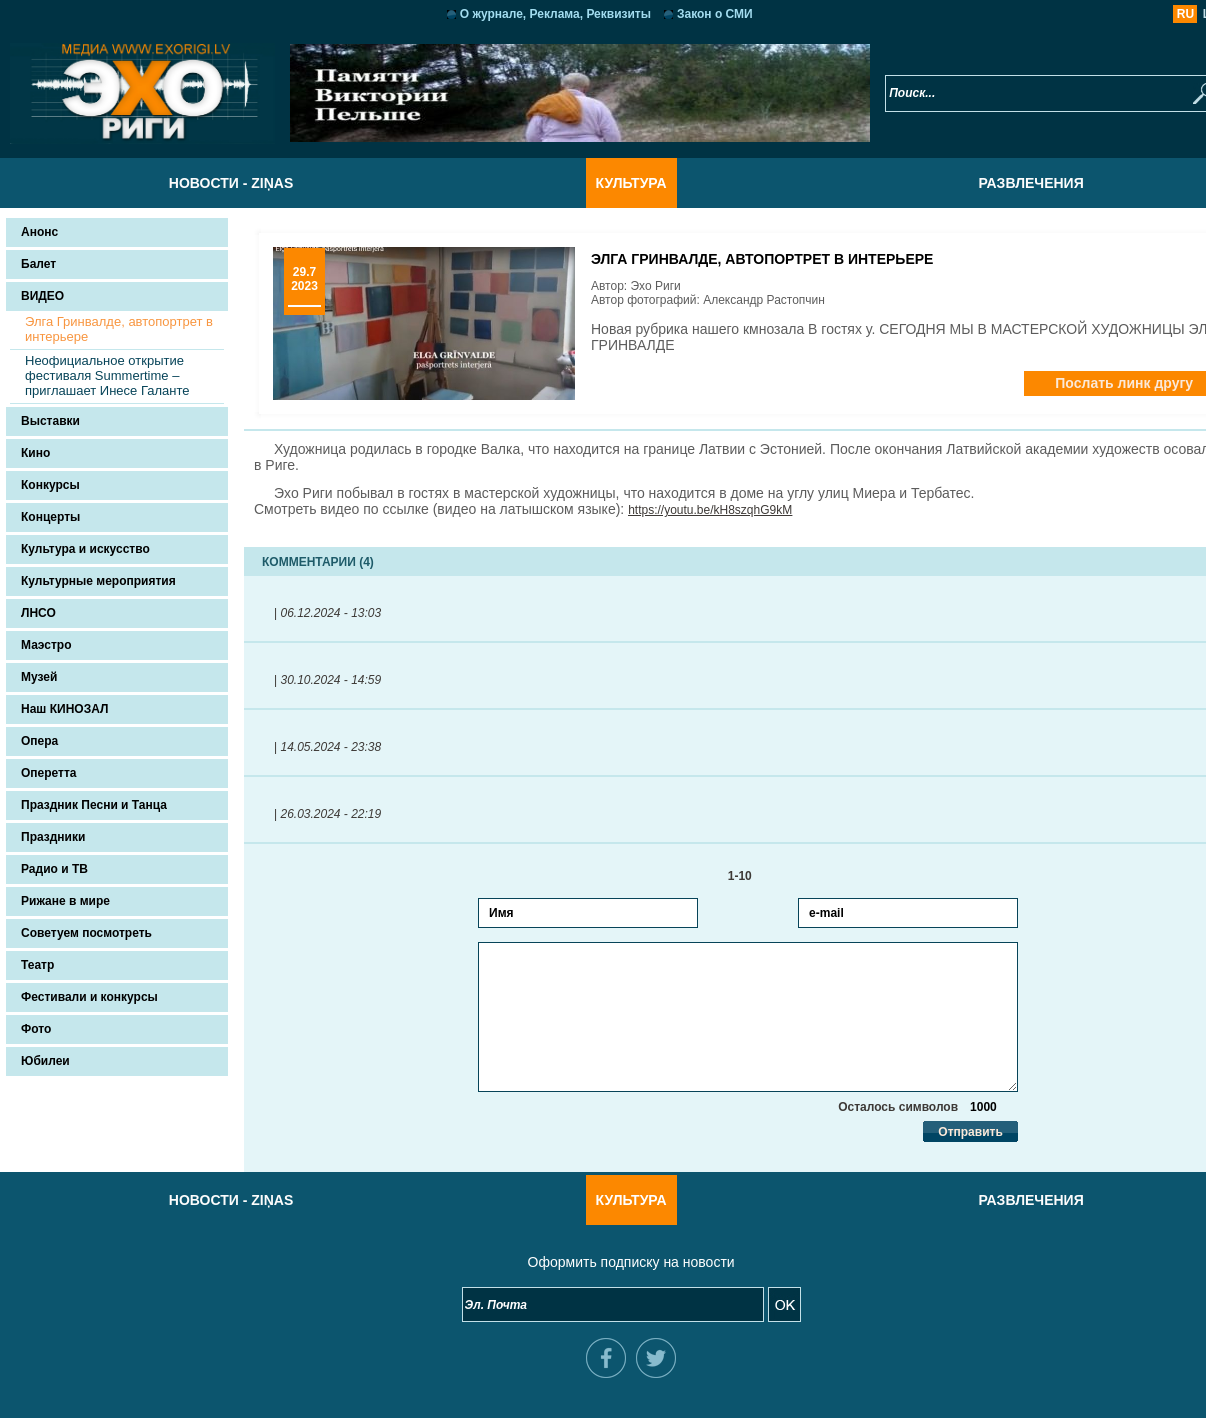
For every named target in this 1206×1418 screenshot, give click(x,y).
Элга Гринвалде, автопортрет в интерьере (119, 329)
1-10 (720, 876)
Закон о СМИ (687, 14)
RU (1129, 14)
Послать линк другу (1068, 383)
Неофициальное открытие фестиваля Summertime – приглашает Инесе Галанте (107, 375)
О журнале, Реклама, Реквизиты (527, 14)
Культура (602, 183)
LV (1154, 14)
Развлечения (1002, 183)
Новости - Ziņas (203, 183)
